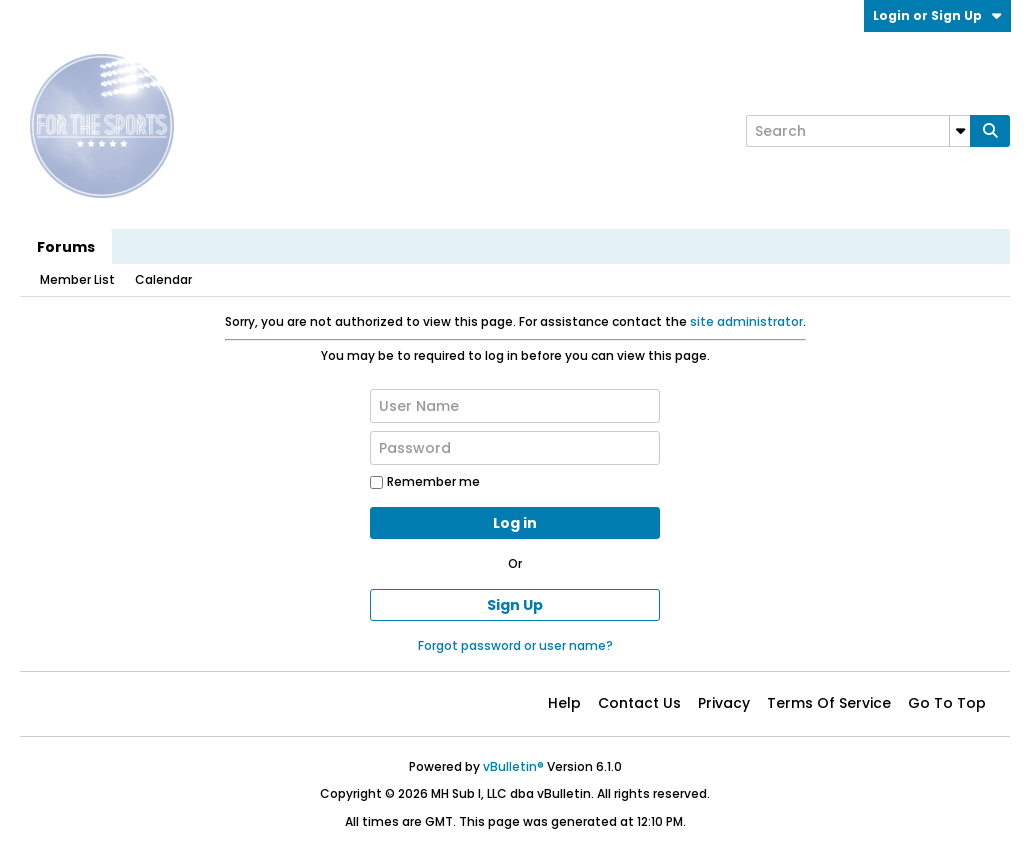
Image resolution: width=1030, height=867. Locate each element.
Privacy (724, 703)
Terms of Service (829, 703)
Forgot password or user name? (515, 645)
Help (564, 703)
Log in (515, 523)
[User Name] (515, 406)
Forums (66, 247)
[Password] (515, 448)
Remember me (425, 481)
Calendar (163, 279)
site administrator (746, 321)
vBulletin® (513, 766)
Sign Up (515, 605)
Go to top (947, 703)
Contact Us (639, 703)
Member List (77, 279)
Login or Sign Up (937, 15)
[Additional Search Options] (960, 131)
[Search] (858, 131)
